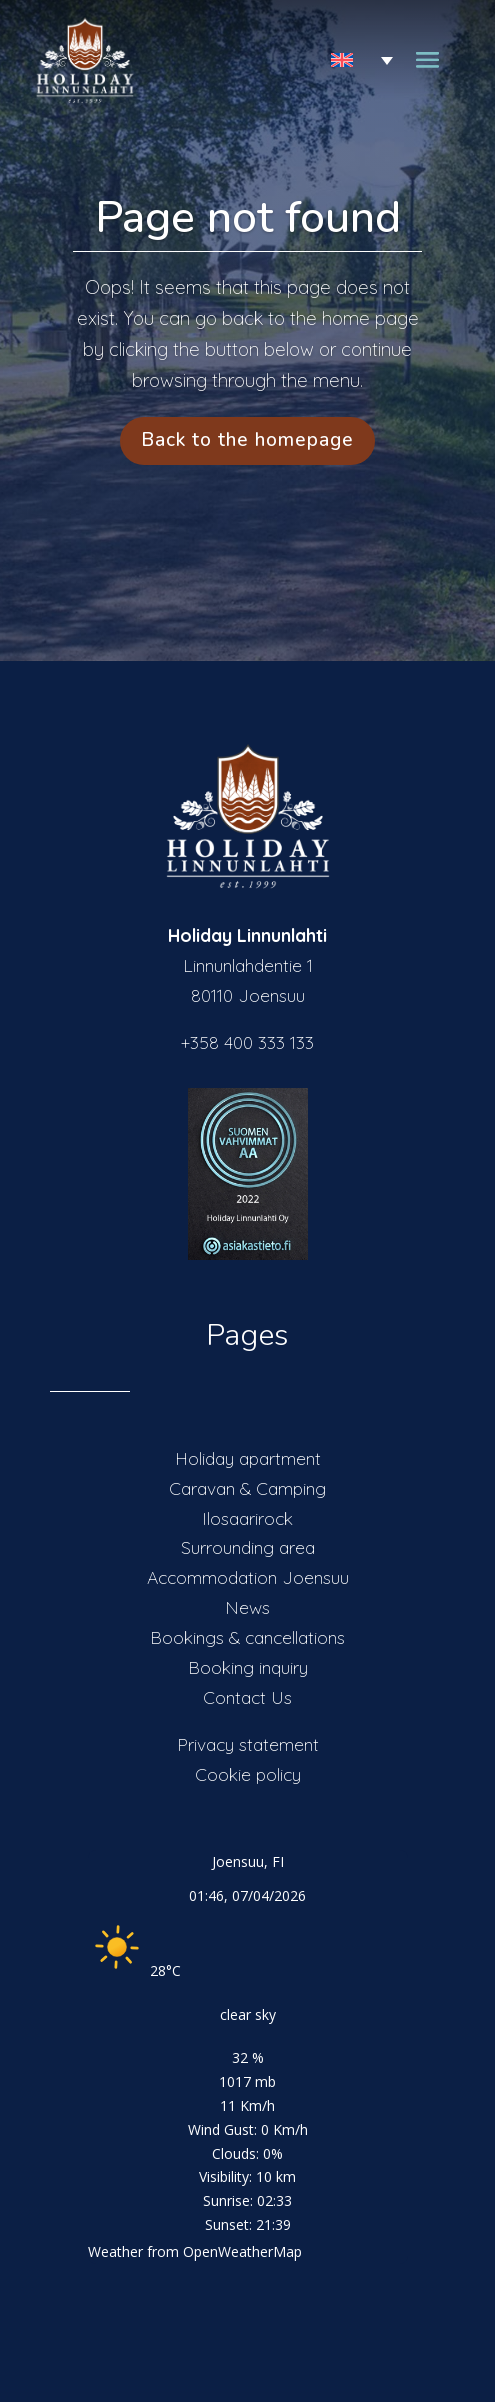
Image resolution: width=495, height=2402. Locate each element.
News (247, 1607)
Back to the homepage (247, 440)
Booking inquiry (248, 1667)
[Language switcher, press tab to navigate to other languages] (347, 60)
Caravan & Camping (247, 1488)
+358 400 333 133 (247, 1042)
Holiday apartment (248, 1458)
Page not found (248, 217)
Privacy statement (248, 1744)
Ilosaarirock (247, 1518)
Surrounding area (248, 1547)
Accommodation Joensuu (248, 1577)
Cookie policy (248, 1774)
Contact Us (247, 1697)
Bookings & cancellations (247, 1637)
